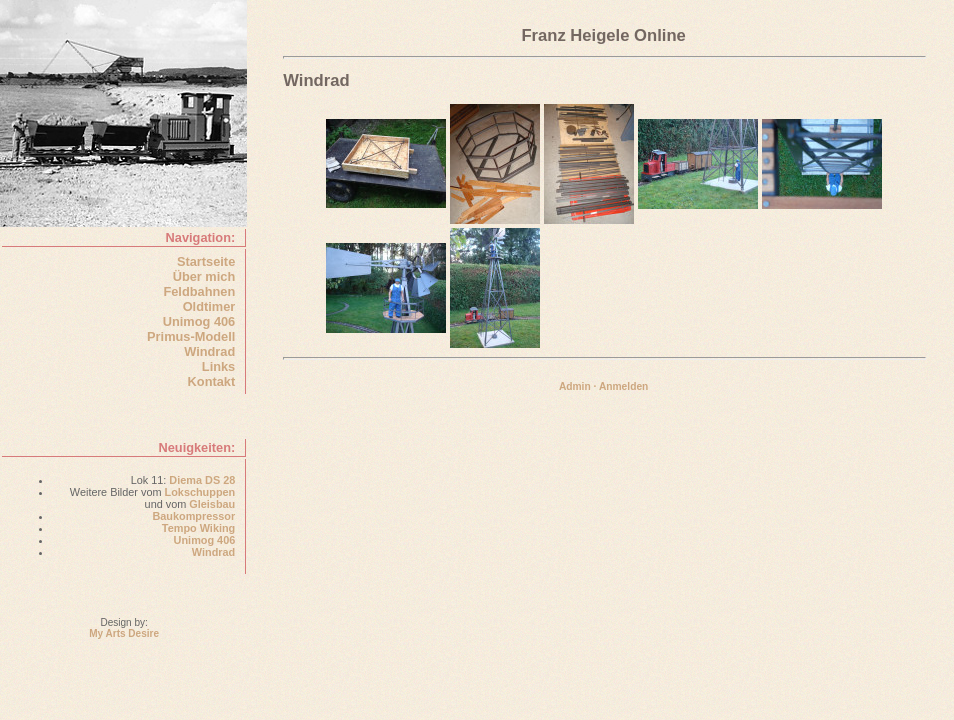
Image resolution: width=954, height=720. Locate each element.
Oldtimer (209, 306)
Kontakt (212, 381)
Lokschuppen (200, 492)
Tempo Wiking (198, 528)
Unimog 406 (199, 321)
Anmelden (623, 386)
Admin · (578, 386)
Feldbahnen (199, 291)
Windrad (209, 351)
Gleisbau (212, 504)
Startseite (206, 261)
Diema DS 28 (202, 480)
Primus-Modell (191, 336)
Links (218, 366)
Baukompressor (193, 516)
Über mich (204, 276)
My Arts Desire (124, 633)
